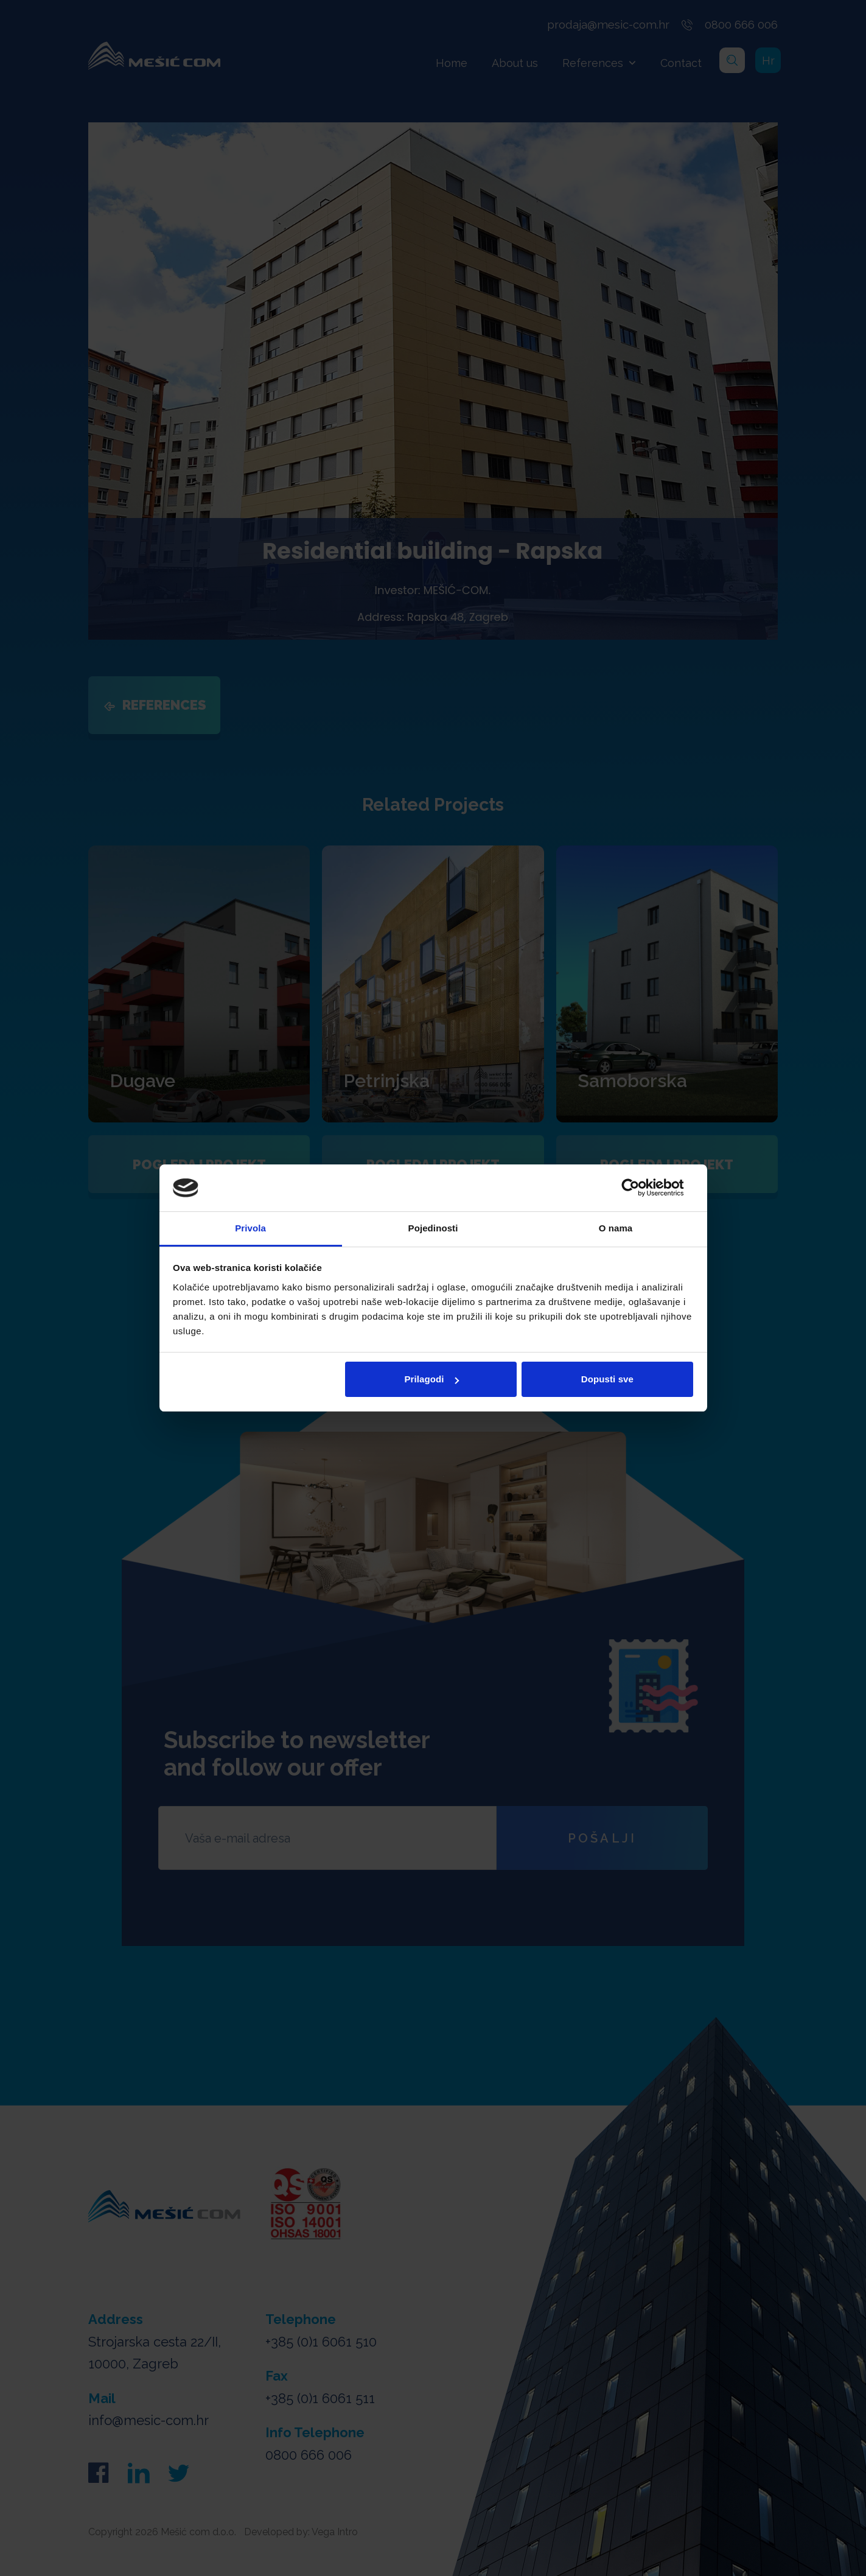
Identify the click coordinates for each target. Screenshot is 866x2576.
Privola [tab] (250, 1228)
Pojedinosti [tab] (433, 1228)
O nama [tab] (616, 1228)
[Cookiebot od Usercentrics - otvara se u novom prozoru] (640, 1187)
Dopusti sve (607, 1379)
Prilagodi (432, 1379)
